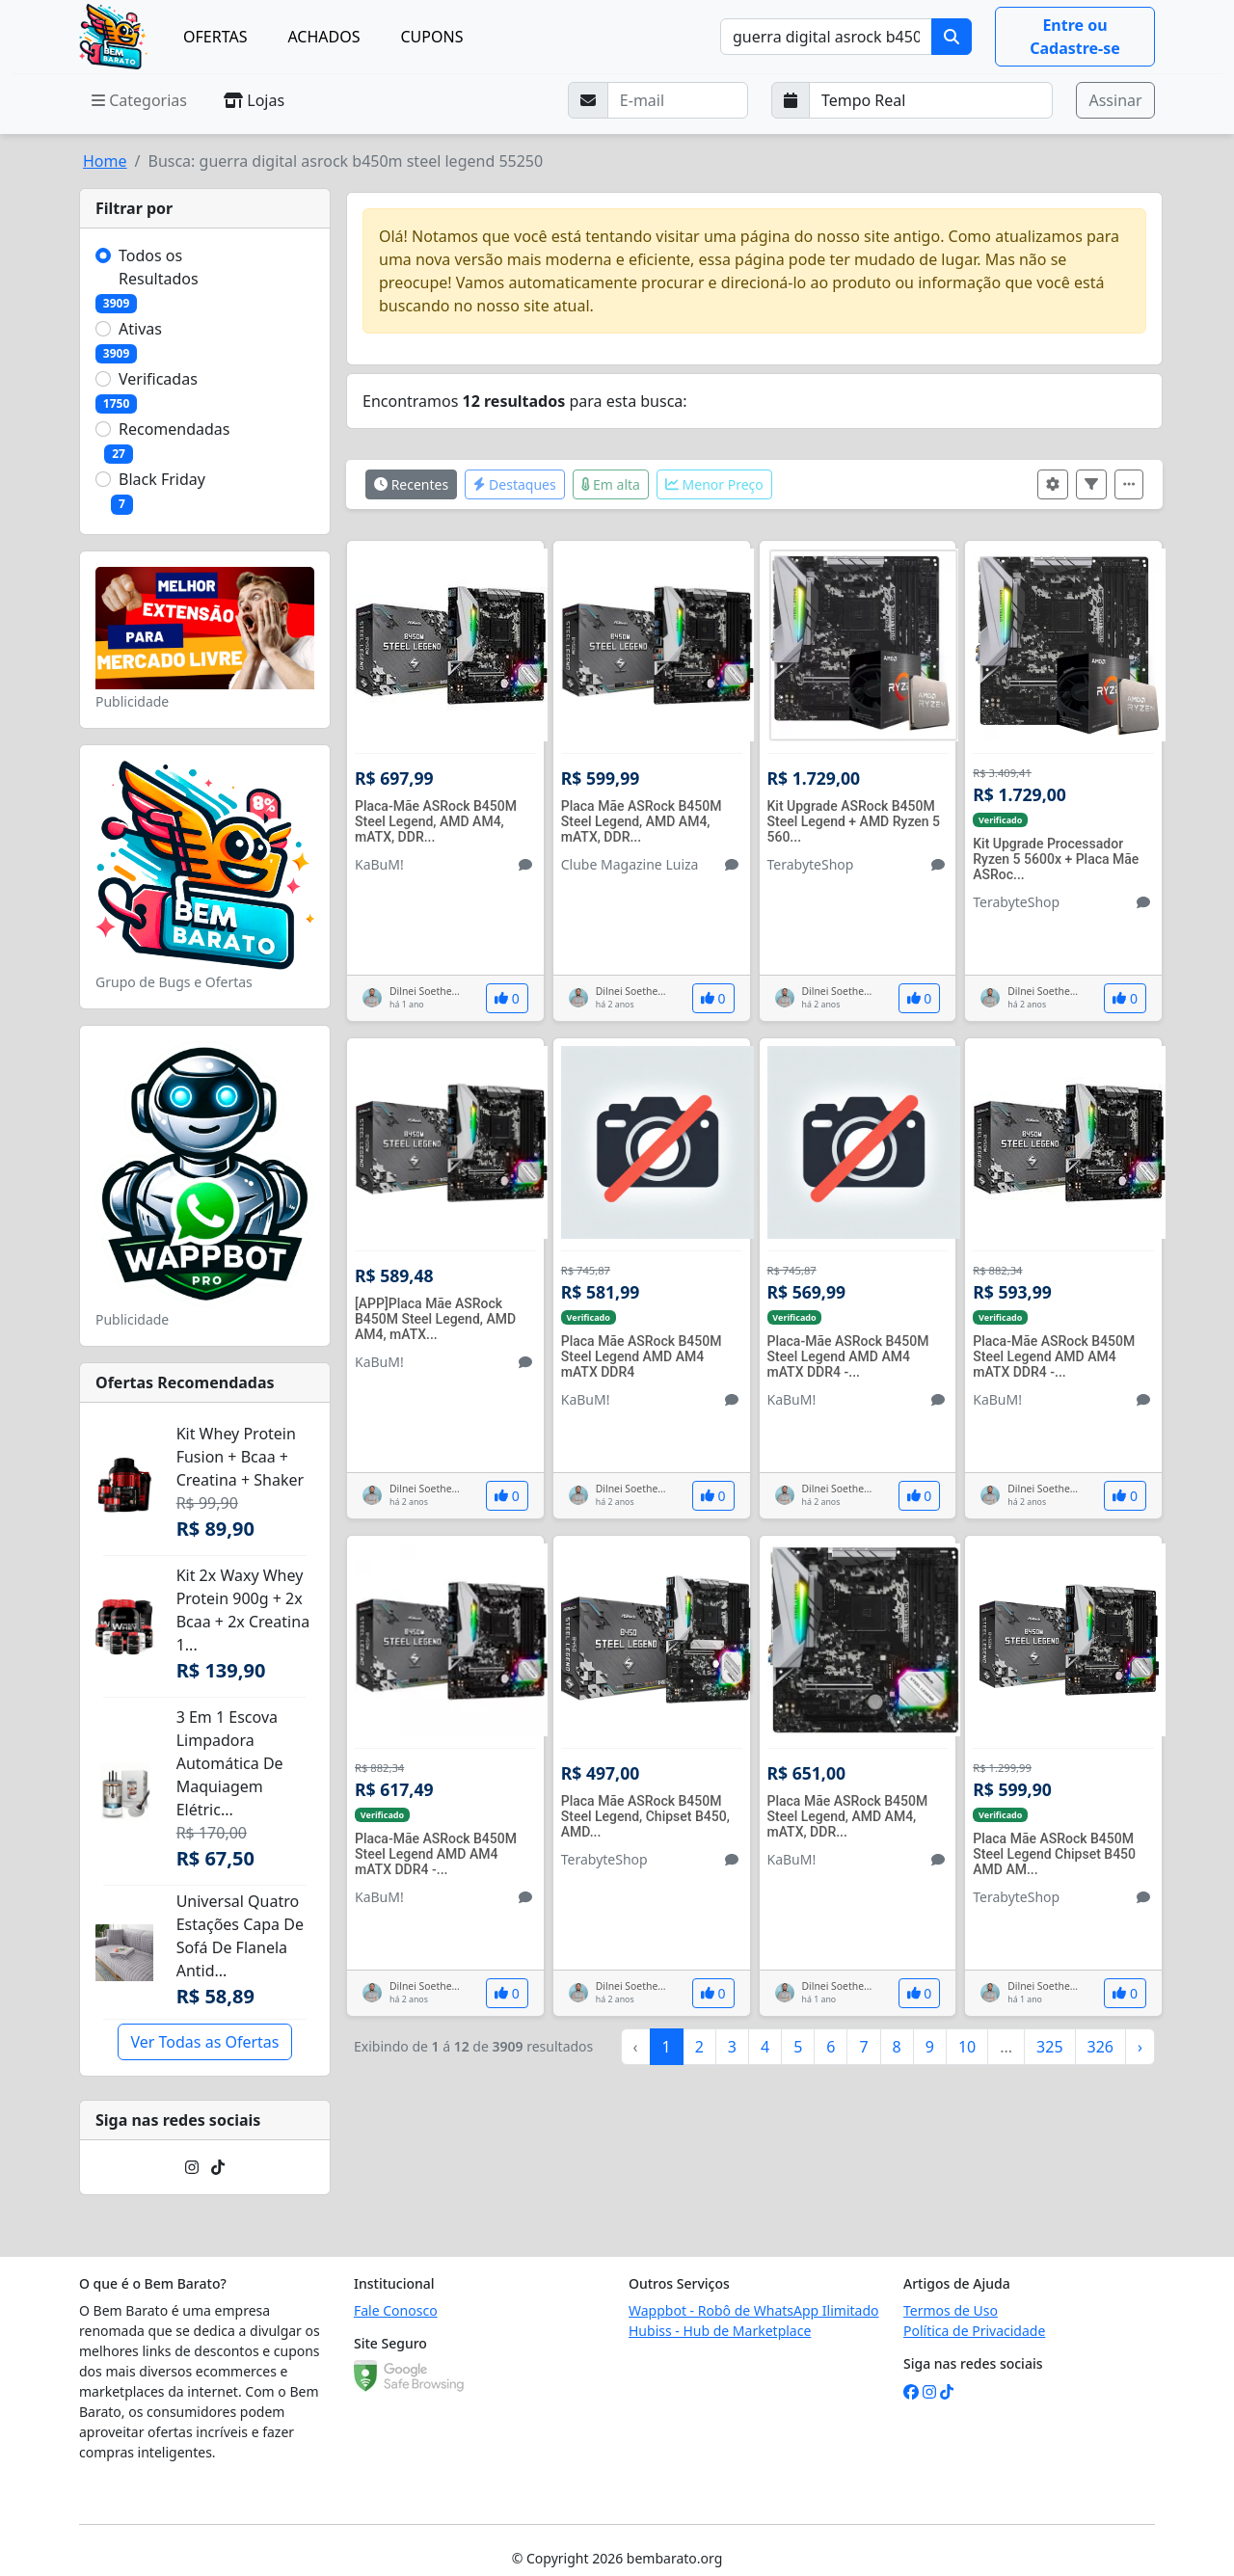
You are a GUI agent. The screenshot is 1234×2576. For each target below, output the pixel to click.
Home (105, 161)
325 (1049, 2046)
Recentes (411, 484)
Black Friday (162, 479)
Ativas (140, 328)
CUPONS (432, 36)
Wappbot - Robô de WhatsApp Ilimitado (754, 2310)
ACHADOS (323, 36)
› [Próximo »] (1140, 2046)
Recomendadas (174, 429)
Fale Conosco (396, 2310)
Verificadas (158, 378)
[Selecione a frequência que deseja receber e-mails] (931, 100)
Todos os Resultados (159, 267)
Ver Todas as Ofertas (204, 2042)
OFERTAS (215, 36)
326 (1100, 2046)
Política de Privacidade (974, 2330)
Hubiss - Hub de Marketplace (720, 2330)
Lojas (254, 100)
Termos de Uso (950, 2310)
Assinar (1114, 100)
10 (967, 2046)
